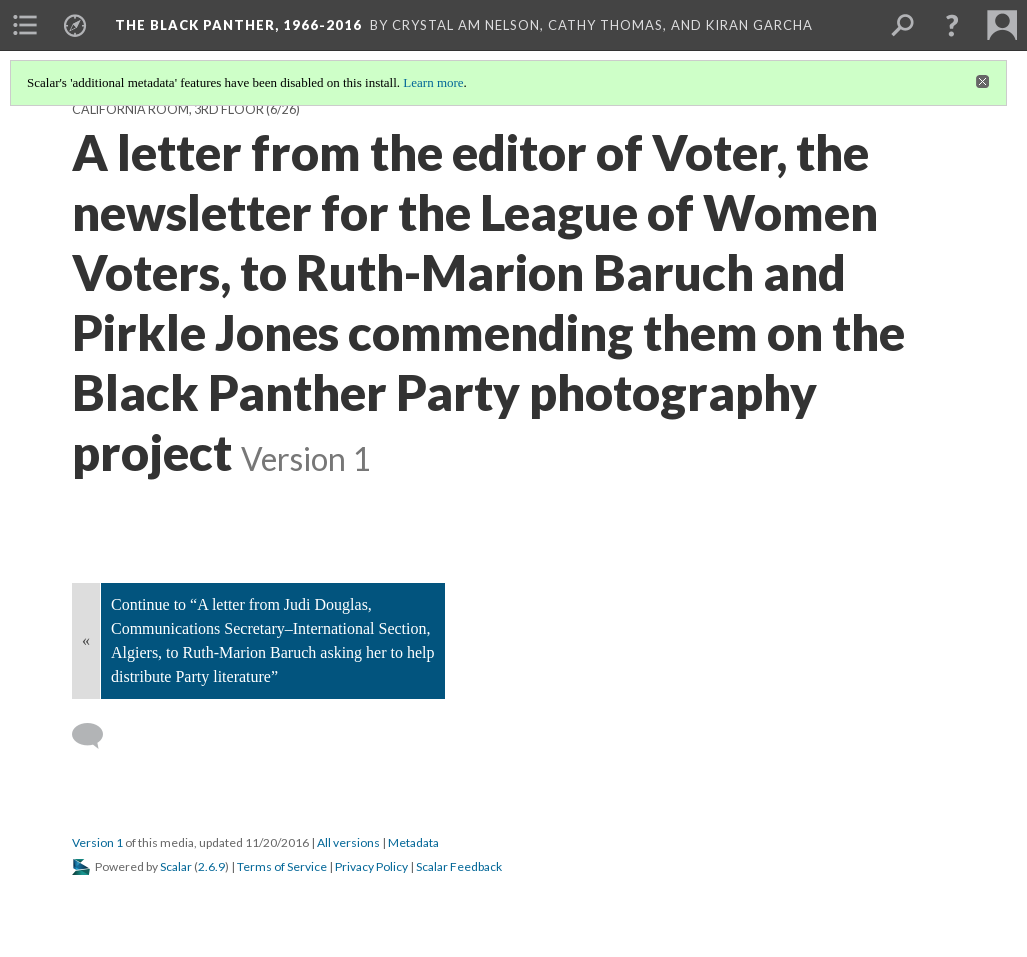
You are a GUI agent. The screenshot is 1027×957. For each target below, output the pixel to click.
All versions (348, 842)
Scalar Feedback (459, 866)
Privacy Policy (371, 866)
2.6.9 (211, 866)
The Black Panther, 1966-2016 (238, 25)
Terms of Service (282, 866)
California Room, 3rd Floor (168, 109)
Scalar (176, 866)
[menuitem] (25, 25)
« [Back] (86, 640)
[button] (952, 25)
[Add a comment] (96, 736)
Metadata (413, 842)
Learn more (433, 82)
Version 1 (97, 842)
